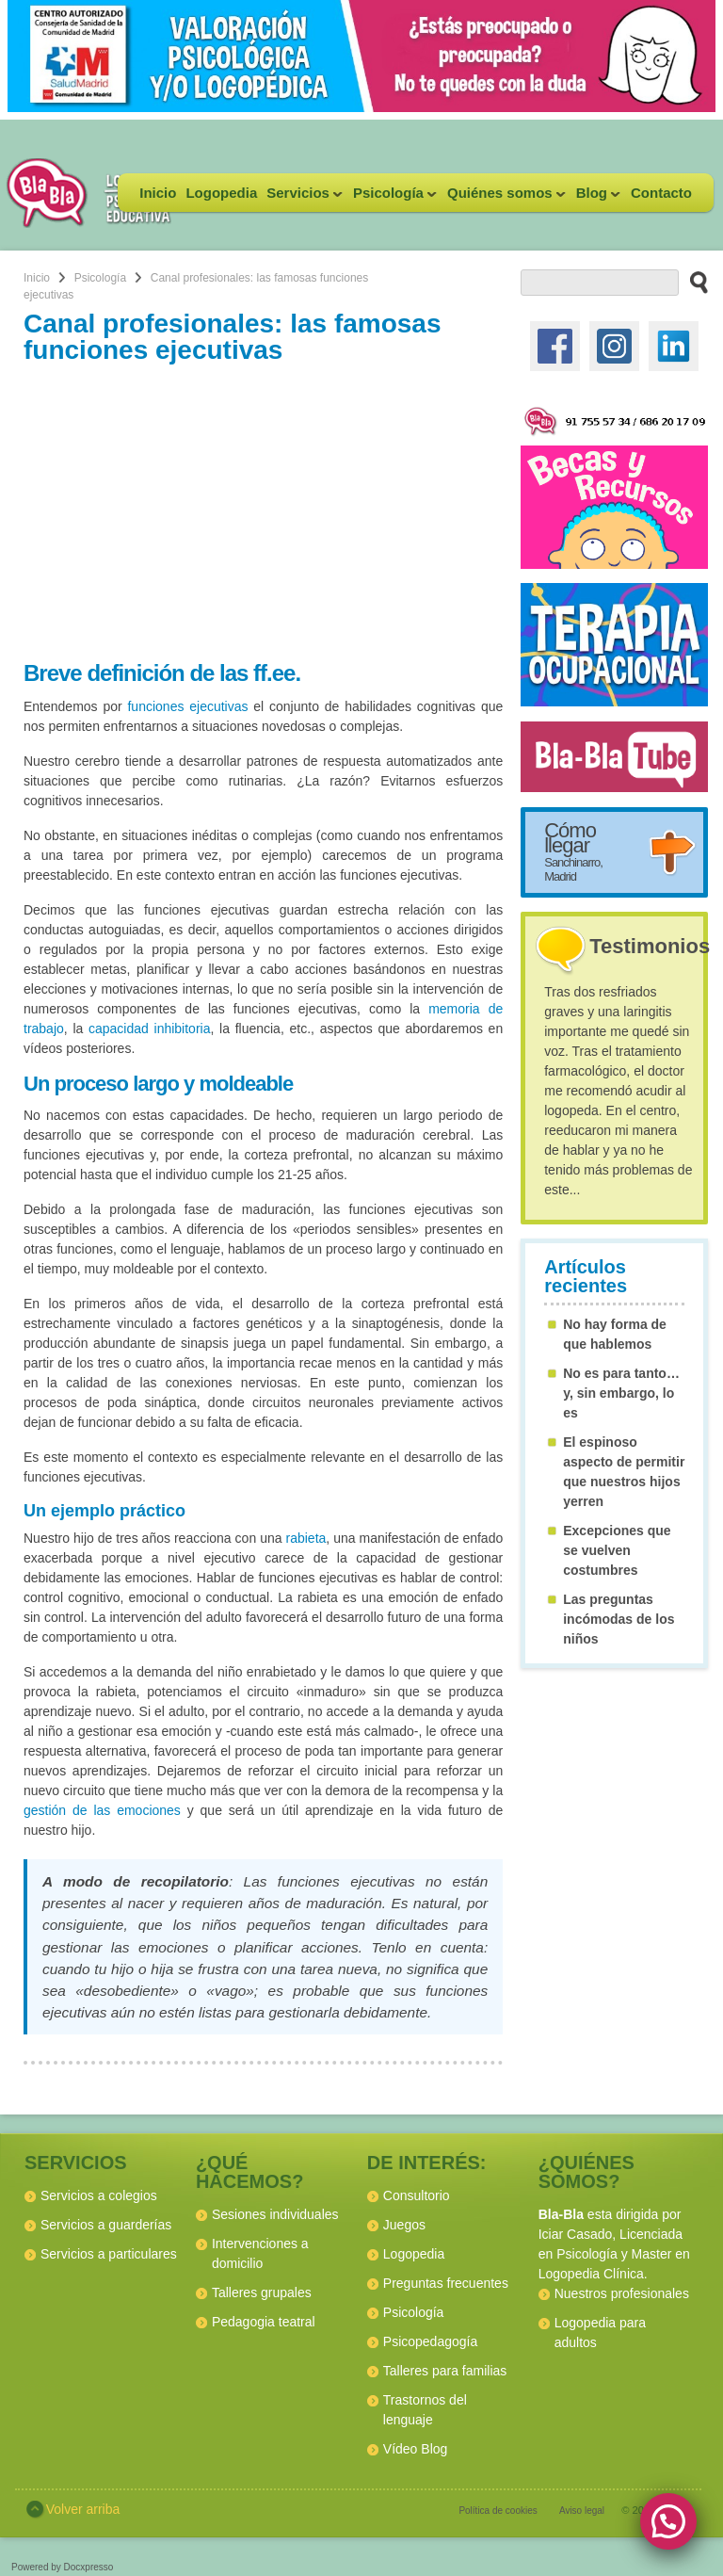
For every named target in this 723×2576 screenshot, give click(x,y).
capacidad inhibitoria (149, 1028)
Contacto (661, 193)
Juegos (404, 2224)
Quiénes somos (504, 198)
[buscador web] (599, 282)
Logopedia (221, 193)
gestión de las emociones (102, 1810)
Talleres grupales (262, 2292)
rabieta (306, 1538)
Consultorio (416, 2195)
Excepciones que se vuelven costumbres (616, 1550)
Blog (595, 198)
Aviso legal (581, 2510)
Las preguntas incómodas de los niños (618, 1619)
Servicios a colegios (98, 2195)
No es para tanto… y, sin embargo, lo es (621, 1393)
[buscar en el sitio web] (693, 281)
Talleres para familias (445, 2370)
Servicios (302, 198)
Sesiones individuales (275, 2214)
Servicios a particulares (108, 2253)
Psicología (392, 198)
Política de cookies (497, 2510)
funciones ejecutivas (187, 706)
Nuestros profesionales (621, 2293)
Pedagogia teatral (263, 2321)
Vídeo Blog (415, 2448)
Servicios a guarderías (105, 2224)
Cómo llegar (573, 850)
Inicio (157, 193)
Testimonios (649, 946)
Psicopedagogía (430, 2341)
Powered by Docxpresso (62, 2567)
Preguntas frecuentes (445, 2283)
